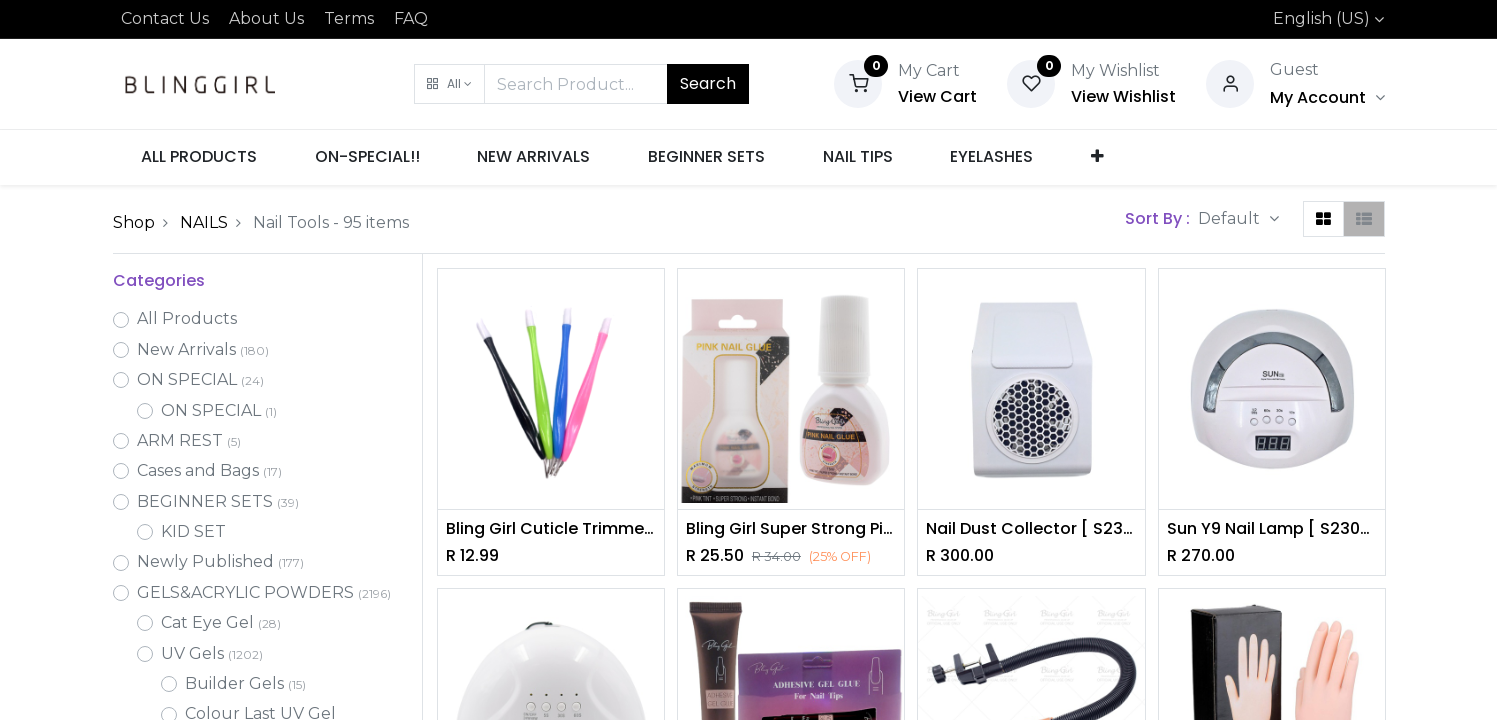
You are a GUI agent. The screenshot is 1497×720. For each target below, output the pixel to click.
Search (708, 83)
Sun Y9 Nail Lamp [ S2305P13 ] (1272, 529)
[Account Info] (1327, 97)
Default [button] (1231, 218)
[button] (449, 84)
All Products (187, 318)
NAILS (204, 222)
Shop (134, 222)
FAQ (411, 18)
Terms (349, 18)
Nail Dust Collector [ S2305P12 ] (1031, 529)
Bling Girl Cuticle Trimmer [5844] (551, 529)
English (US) (1321, 18)
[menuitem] (200, 157)
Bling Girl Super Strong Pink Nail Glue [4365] (791, 529)
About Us (266, 18)
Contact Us (165, 18)
